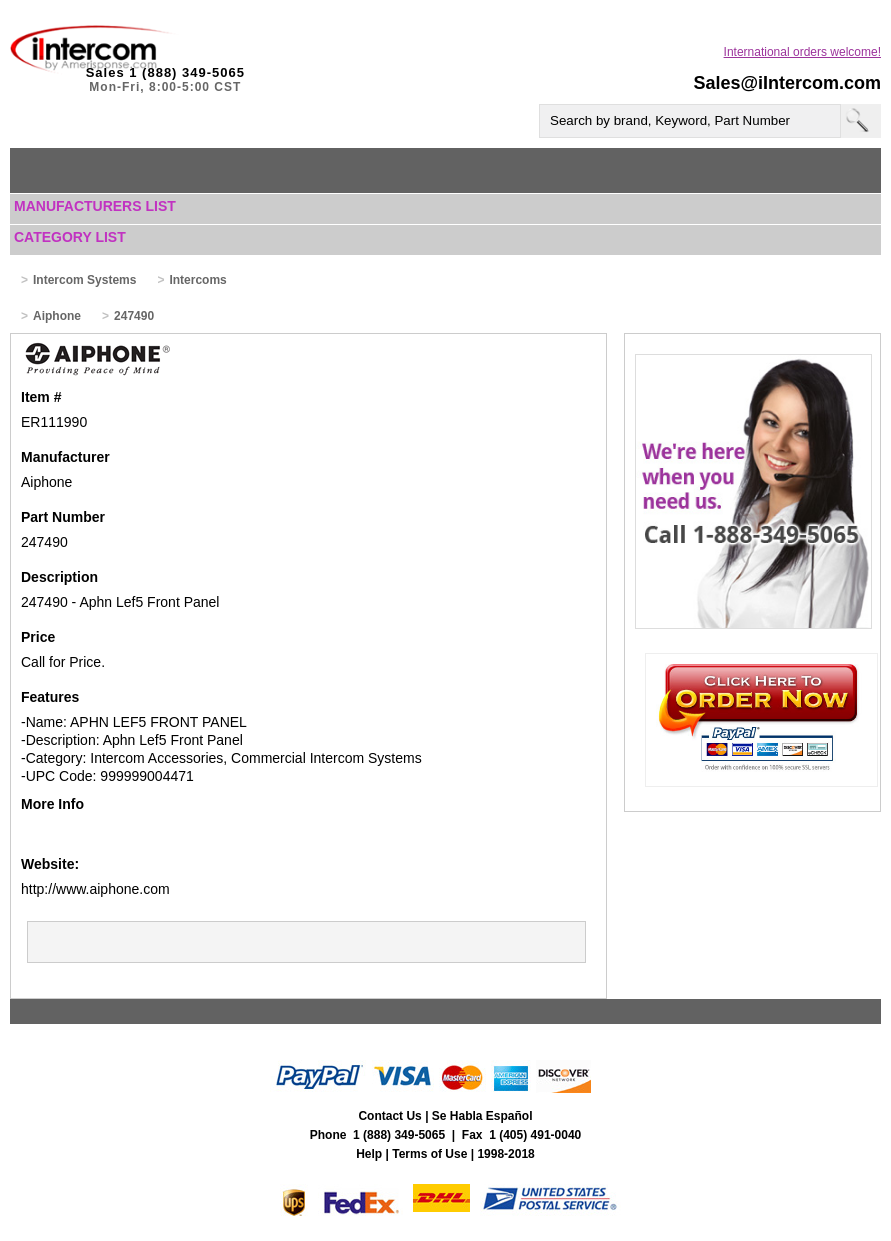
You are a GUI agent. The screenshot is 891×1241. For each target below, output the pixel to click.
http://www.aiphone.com (95, 889)
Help (369, 1154)
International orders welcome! (802, 52)
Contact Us (389, 1116)
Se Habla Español (482, 1116)
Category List (70, 237)
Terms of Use (429, 1154)
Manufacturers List (95, 206)
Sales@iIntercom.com (787, 83)
